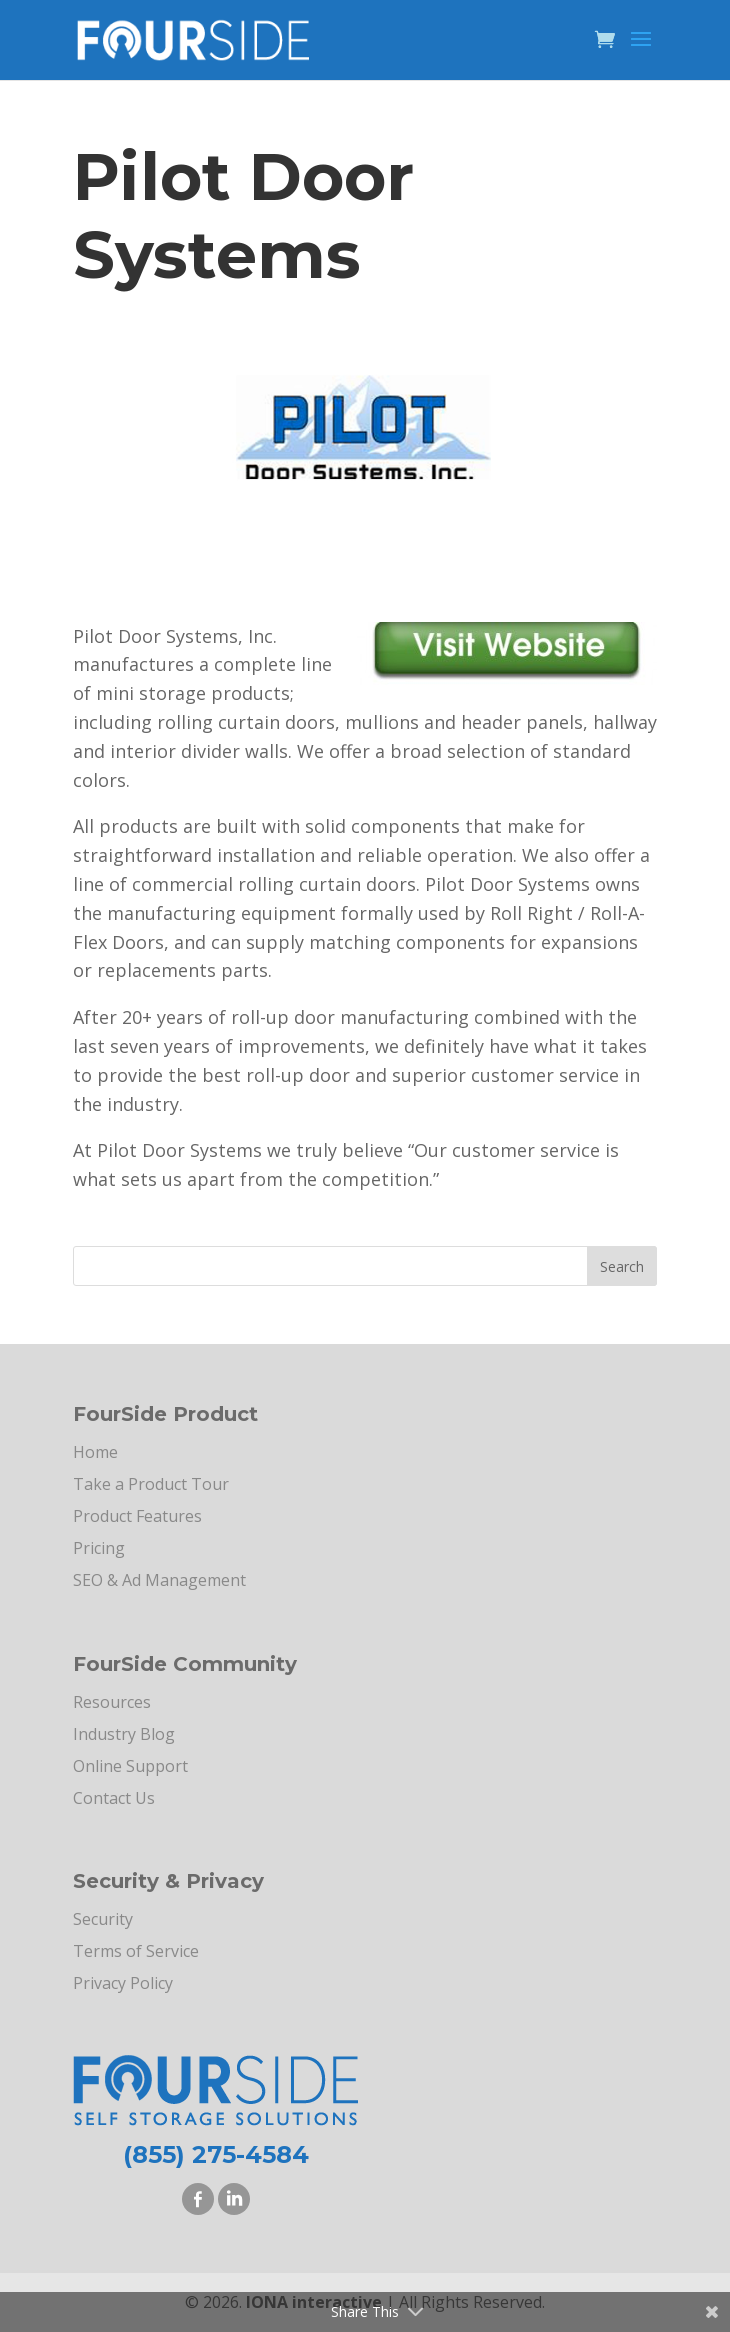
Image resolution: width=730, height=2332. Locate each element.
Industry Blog (124, 1734)
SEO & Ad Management (159, 1580)
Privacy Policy (123, 1983)
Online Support (130, 1766)
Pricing (99, 1548)
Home (95, 1452)
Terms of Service (136, 1951)
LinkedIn (234, 2199)
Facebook (198, 2199)
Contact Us (114, 1798)
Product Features (137, 1516)
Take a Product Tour (151, 1484)
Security (103, 1919)
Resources (112, 1702)
